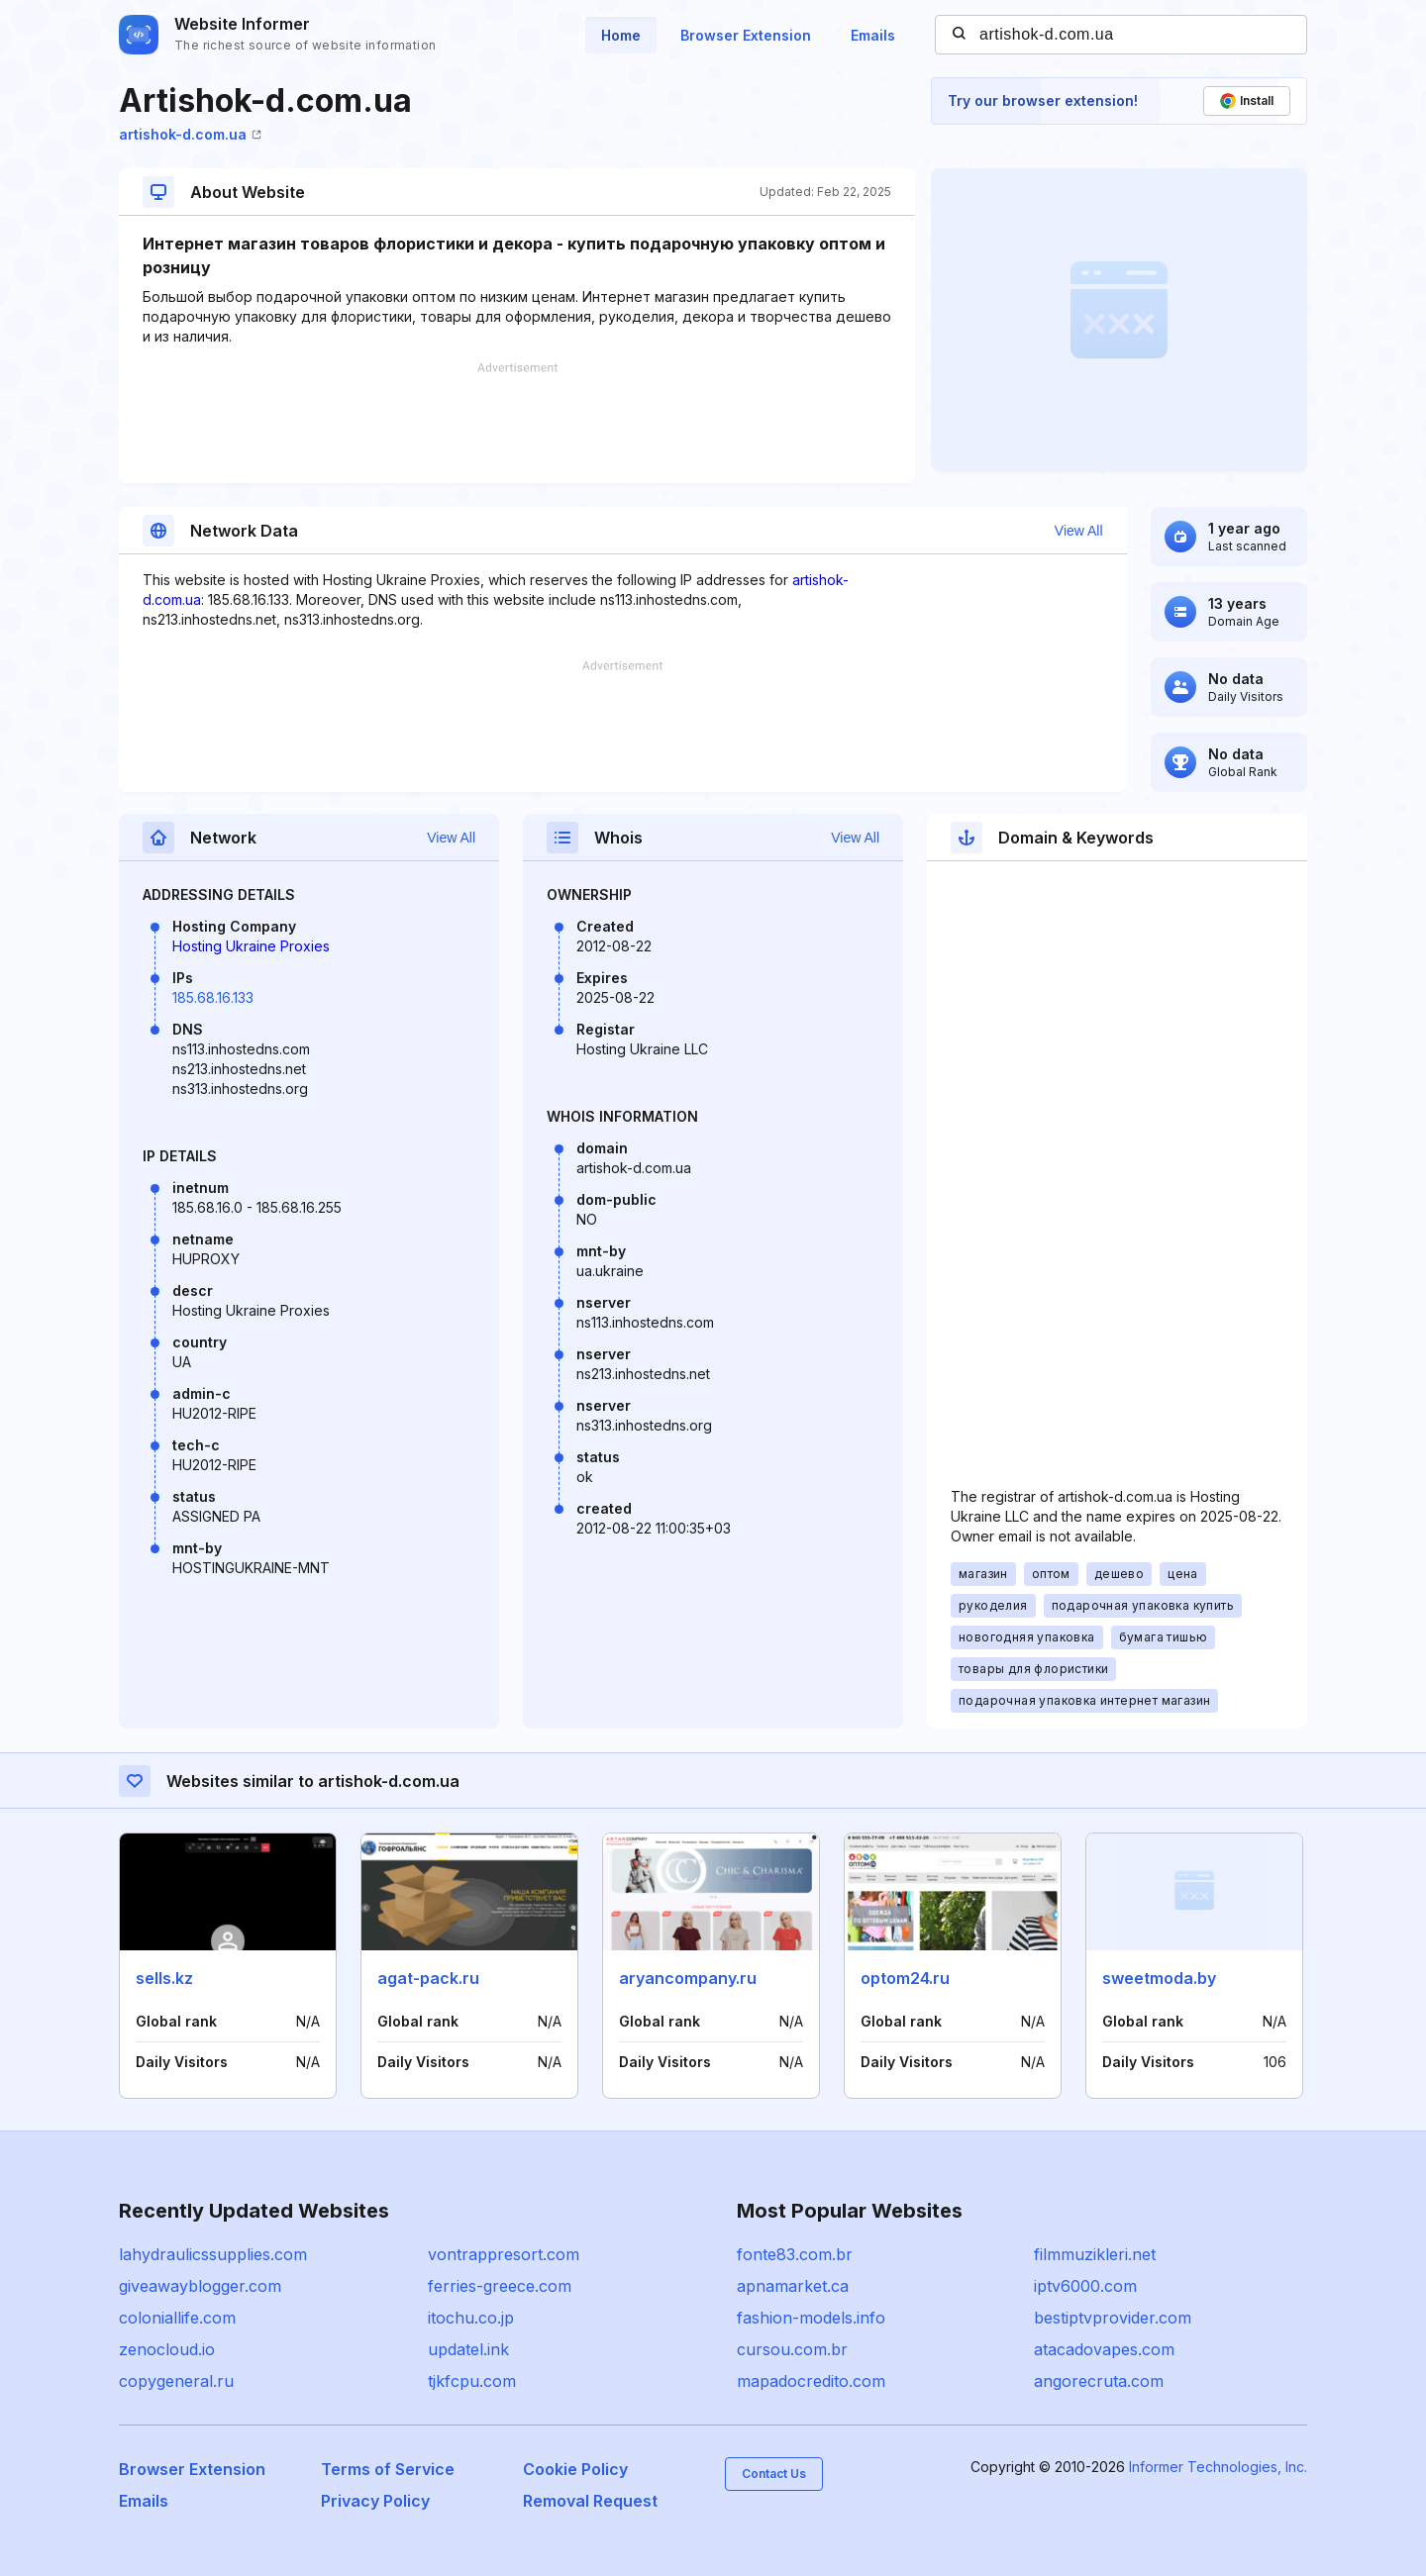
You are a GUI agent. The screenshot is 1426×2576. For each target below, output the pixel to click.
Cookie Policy (575, 2469)
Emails (873, 35)
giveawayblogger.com (200, 2286)
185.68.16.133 (213, 997)
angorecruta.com (1099, 2381)
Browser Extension (745, 35)
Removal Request (590, 2501)
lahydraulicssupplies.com (213, 2254)
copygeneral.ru (176, 2381)
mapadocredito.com (811, 2381)
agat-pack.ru (428, 1978)
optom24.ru (905, 1978)
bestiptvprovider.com (1112, 2318)
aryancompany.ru (688, 1978)
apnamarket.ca (793, 2286)
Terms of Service (388, 2469)
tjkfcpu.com (472, 2381)
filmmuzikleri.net (1095, 2254)
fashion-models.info (811, 2318)
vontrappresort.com (503, 2254)
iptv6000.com (1085, 2286)
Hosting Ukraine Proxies (251, 946)
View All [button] (1079, 531)
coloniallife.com (177, 2318)
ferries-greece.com (499, 2286)
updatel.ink (468, 2349)
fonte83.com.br (795, 2254)
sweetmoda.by (1159, 1978)
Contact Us (774, 2473)
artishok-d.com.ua (190, 134)
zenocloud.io (167, 2349)
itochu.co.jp (471, 2318)
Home (621, 35)
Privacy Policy (375, 2501)
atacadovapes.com (1104, 2349)
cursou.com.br (792, 2349)
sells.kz (164, 1978)
